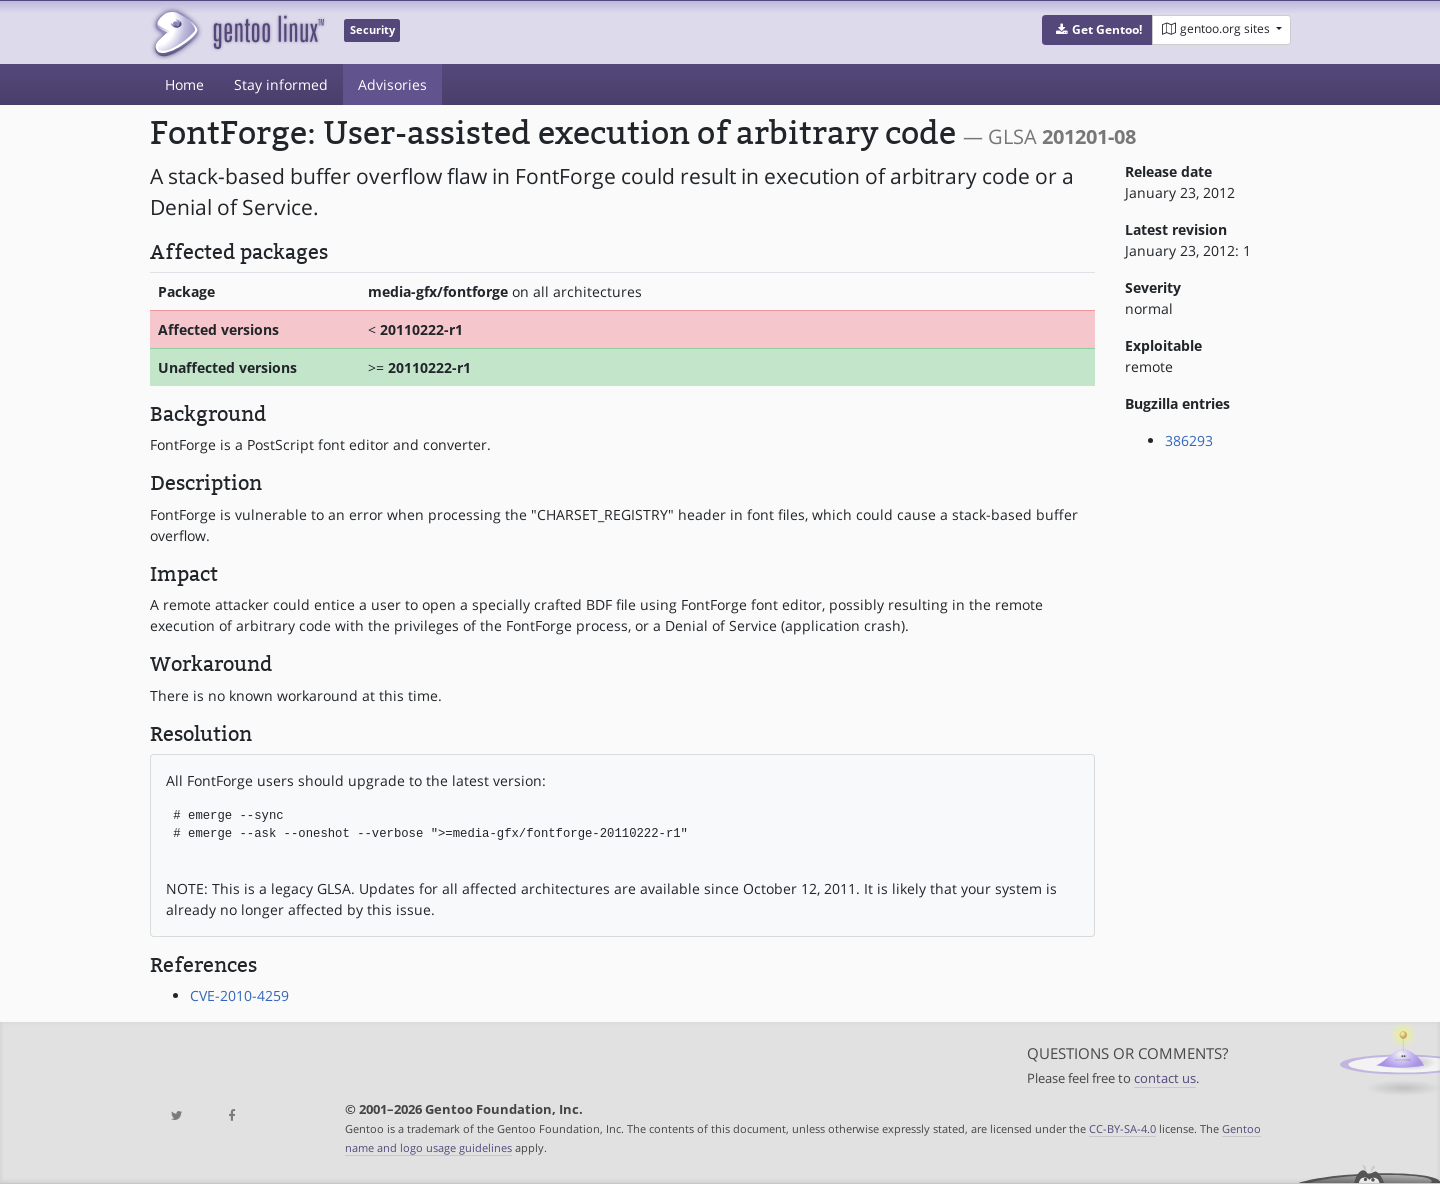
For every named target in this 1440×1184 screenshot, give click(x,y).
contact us (1165, 1078)
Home (184, 84)
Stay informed (281, 84)
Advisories (392, 84)
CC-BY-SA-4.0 (1122, 1128)
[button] (1097, 30)
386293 (1189, 440)
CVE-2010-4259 (239, 995)
